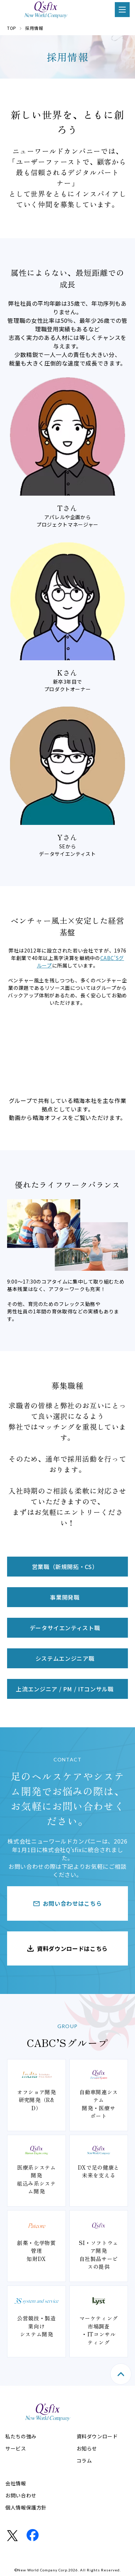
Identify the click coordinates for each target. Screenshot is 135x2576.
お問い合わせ (20, 2495)
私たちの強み (20, 2436)
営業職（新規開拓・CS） (65, 1566)
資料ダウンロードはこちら (72, 1948)
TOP (11, 28)
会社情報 (15, 2483)
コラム (84, 2460)
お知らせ (87, 2448)
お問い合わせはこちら (72, 1903)
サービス (15, 2448)
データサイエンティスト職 (65, 1627)
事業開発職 (64, 1597)
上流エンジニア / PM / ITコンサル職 (64, 1689)
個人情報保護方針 (26, 2507)
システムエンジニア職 (64, 1658)
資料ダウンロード (97, 2436)
